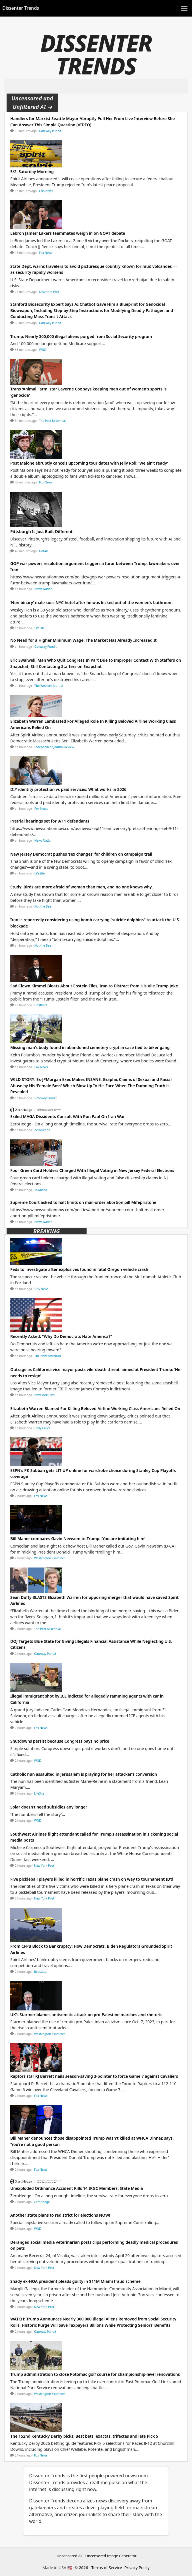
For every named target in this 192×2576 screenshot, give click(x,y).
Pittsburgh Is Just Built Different (41, 531)
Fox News (46, 253)
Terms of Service (106, 2567)
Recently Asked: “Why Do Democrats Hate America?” (61, 1336)
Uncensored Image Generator (111, 2555)
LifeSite (40, 628)
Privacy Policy (136, 2567)
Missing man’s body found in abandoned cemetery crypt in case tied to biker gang (90, 1047)
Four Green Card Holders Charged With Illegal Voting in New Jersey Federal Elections (92, 1170)
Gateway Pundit (50, 131)
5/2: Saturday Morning (32, 171)
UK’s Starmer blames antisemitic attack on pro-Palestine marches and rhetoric (86, 2014)
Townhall (41, 1190)
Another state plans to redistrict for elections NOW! (60, 2215)
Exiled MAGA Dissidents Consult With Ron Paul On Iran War (67, 1116)
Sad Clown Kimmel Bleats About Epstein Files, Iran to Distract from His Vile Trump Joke (94, 986)
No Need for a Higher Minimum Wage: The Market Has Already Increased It (83, 640)
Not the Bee (43, 906)
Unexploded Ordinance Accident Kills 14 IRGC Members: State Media (76, 2188)
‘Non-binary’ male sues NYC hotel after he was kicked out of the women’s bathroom (91, 602)
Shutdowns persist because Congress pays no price (59, 1741)
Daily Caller (42, 1428)
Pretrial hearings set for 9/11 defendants (49, 821)
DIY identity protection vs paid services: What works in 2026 (68, 789)
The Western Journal (49, 686)
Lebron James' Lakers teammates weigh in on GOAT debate (67, 233)
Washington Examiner (49, 1558)
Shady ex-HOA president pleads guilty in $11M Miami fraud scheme (75, 2281)
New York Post (49, 292)
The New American (48, 1356)
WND (42, 350)
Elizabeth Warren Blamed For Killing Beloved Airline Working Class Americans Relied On (95, 1408)
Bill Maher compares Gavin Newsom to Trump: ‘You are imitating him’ (77, 1538)
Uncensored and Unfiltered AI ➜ (32, 102)
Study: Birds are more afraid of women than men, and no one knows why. (81, 887)
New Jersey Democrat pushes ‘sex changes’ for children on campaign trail (81, 854)
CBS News (46, 191)
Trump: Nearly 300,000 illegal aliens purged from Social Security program (81, 336)
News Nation (44, 589)
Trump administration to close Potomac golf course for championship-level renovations (95, 2374)
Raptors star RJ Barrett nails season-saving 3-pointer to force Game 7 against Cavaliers (94, 2076)
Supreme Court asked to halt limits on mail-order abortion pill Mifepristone (83, 1202)
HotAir (43, 551)
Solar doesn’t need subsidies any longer (48, 1807)
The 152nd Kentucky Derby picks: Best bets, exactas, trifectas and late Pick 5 (84, 2436)
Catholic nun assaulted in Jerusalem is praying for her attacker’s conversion (83, 1774)
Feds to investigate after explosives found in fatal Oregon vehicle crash (79, 1269)
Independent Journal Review (54, 747)
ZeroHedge (42, 1130)
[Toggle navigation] (184, 8)
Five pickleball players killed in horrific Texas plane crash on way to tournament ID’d (91, 1879)
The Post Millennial (52, 421)
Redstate (40, 1972)
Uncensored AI (69, 2555)
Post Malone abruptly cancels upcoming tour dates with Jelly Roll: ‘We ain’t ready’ (89, 463)
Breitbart (41, 1005)
